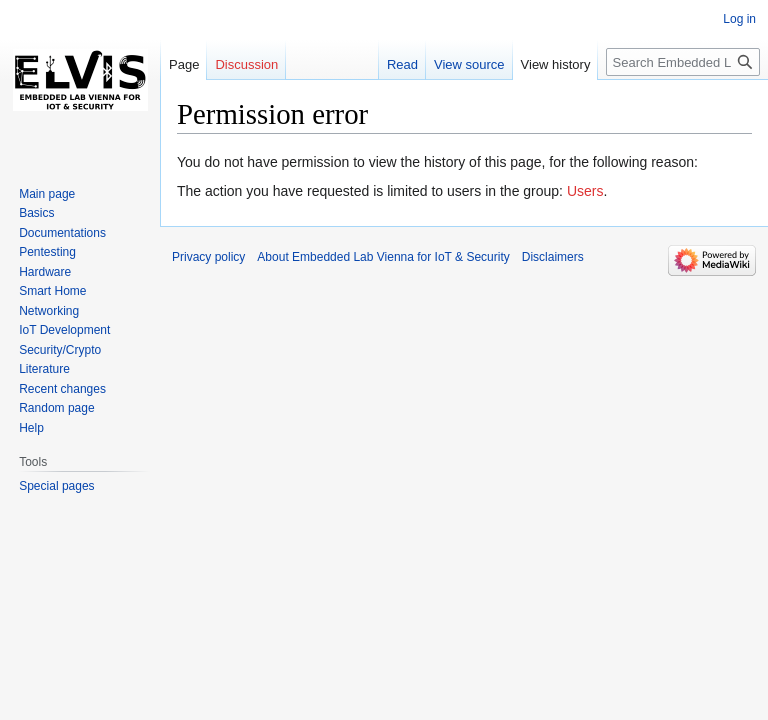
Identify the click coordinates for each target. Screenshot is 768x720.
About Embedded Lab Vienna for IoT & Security (383, 257)
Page (184, 64)
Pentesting (47, 252)
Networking (49, 311)
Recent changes (62, 389)
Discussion (246, 64)
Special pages (56, 486)
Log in (739, 19)
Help (31, 428)
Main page (47, 194)
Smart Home (52, 291)
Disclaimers (553, 257)
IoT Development (64, 330)
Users (585, 191)
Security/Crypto (60, 350)
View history (556, 64)
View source (469, 64)
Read (402, 64)
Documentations (62, 233)
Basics (36, 213)
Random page (56, 408)
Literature (44, 369)
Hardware (45, 272)
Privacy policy (208, 257)
